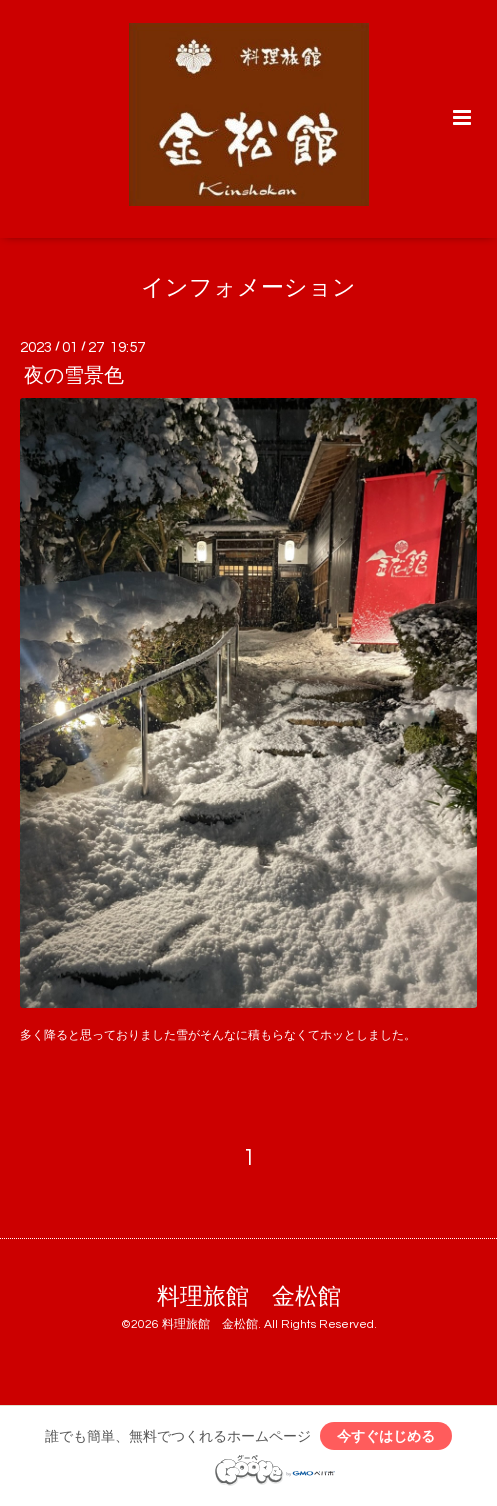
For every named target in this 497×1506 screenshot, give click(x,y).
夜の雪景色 (74, 376)
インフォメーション (248, 288)
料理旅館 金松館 (249, 1296)
